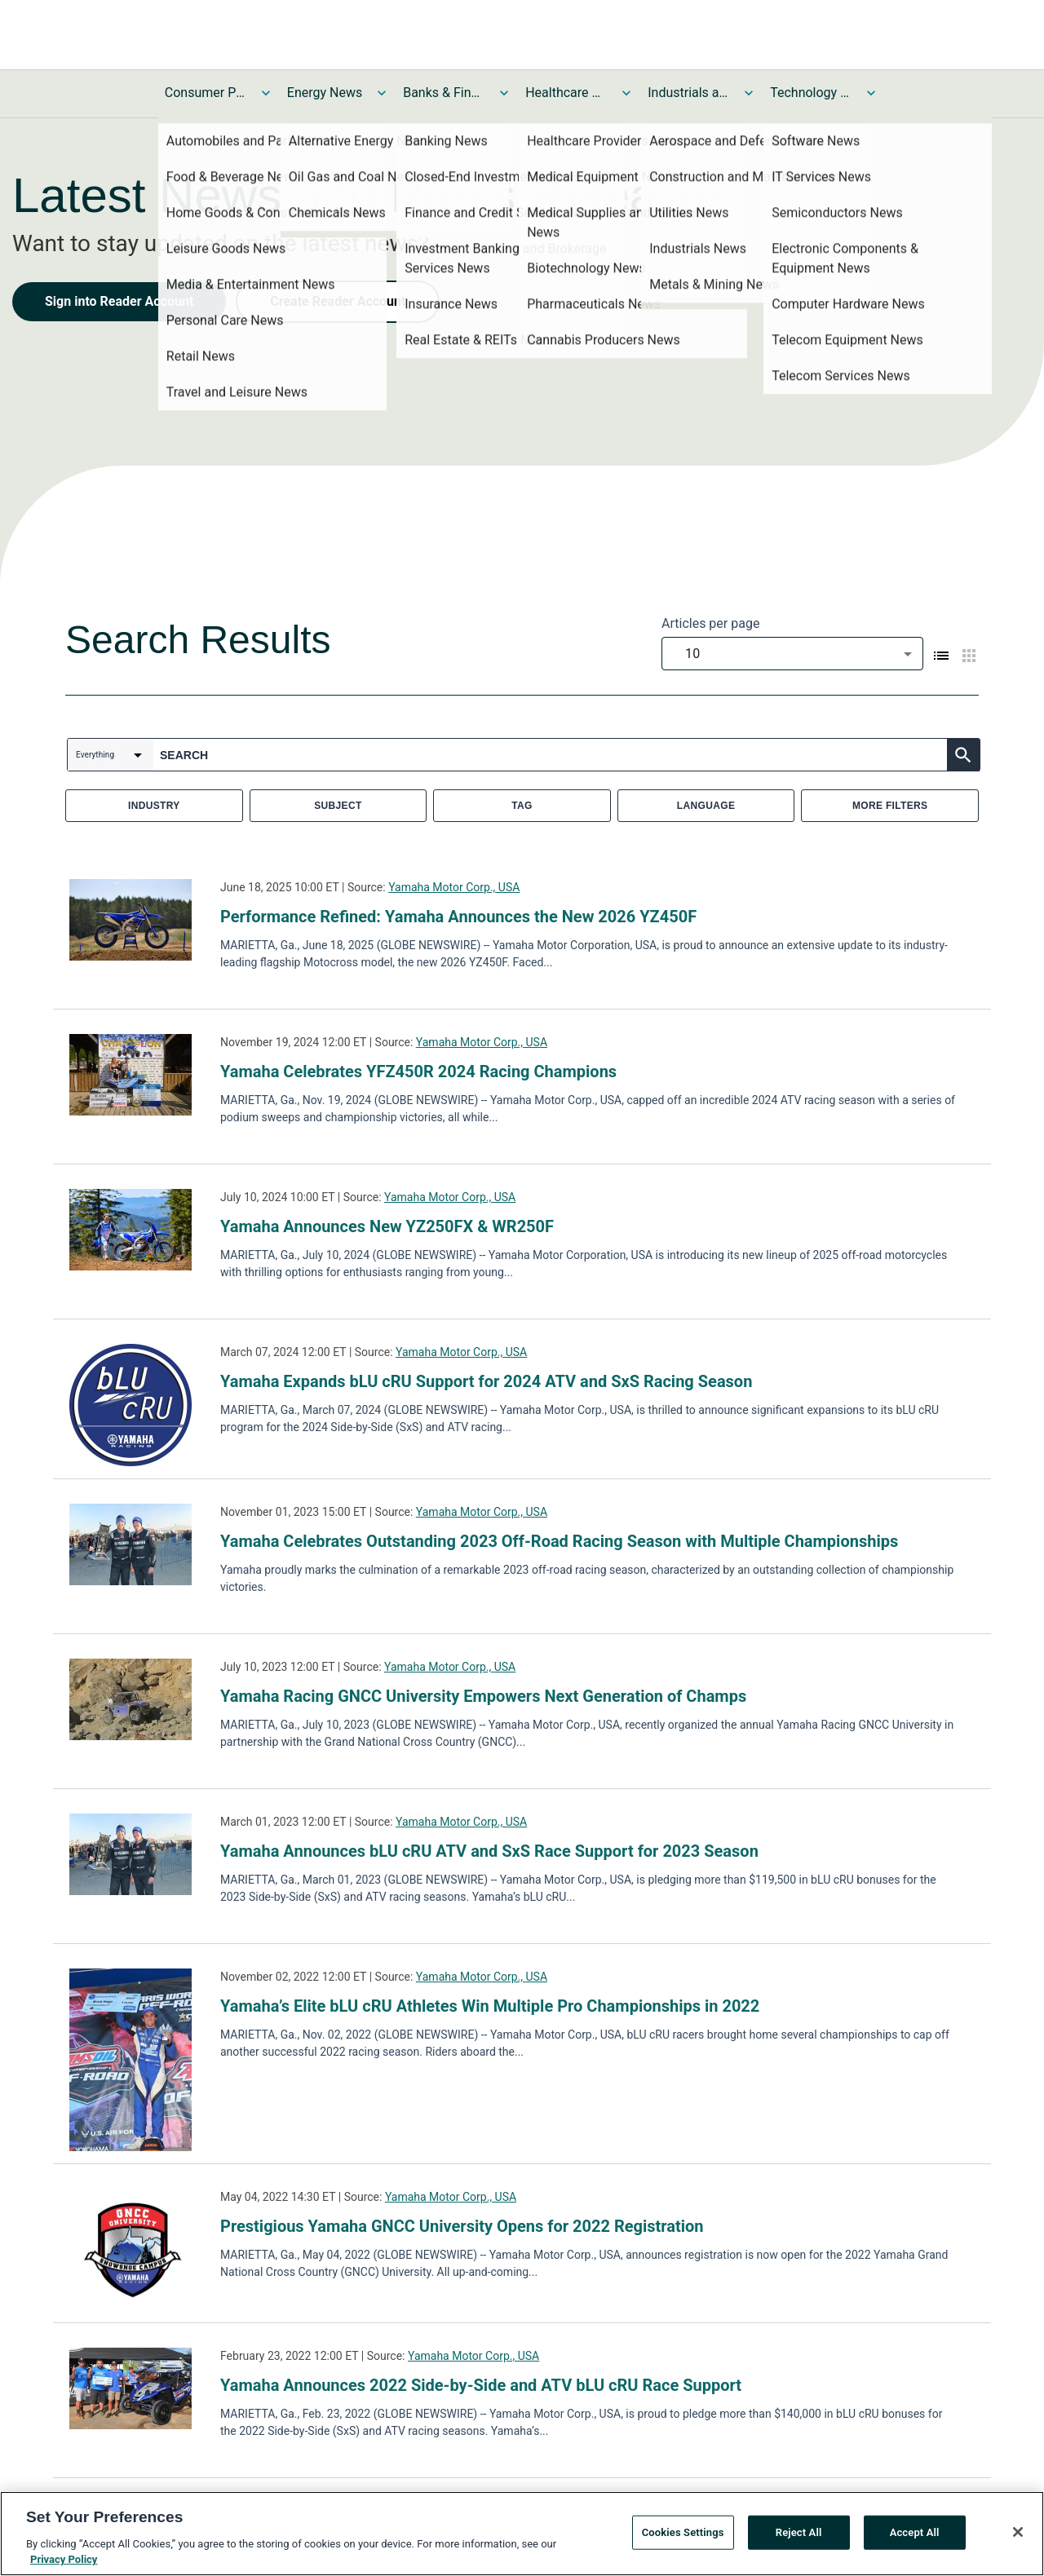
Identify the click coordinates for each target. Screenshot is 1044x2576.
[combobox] (792, 653)
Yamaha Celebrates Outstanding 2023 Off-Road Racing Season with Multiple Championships (559, 1541)
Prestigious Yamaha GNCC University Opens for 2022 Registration (462, 2226)
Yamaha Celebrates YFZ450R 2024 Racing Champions (418, 1071)
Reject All (799, 2532)
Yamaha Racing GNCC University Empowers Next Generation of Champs (483, 1696)
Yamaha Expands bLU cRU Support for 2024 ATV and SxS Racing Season (486, 1381)
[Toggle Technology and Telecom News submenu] (871, 93)
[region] (522, 2533)
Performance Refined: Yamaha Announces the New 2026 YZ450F (458, 916)
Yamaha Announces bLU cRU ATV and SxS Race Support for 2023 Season (489, 1851)
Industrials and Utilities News (688, 92)
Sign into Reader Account (119, 301)
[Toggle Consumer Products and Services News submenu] (266, 93)
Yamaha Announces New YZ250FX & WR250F (387, 1226)
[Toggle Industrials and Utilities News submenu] (749, 93)
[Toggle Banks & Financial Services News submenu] (504, 93)
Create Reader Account (337, 301)
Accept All (915, 2532)
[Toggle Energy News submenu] (382, 93)
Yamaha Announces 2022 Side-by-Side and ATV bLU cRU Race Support (480, 2385)
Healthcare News (566, 92)
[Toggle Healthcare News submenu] (626, 93)
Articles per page (710, 623)
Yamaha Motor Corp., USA (454, 887)
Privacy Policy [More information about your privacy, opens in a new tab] (63, 2559)
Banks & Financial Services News (443, 92)
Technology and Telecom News (811, 92)
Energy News (324, 92)
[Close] (1018, 2532)
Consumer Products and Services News (205, 92)
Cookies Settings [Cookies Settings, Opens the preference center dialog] (683, 2532)
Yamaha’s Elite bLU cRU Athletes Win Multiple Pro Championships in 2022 (489, 2006)
